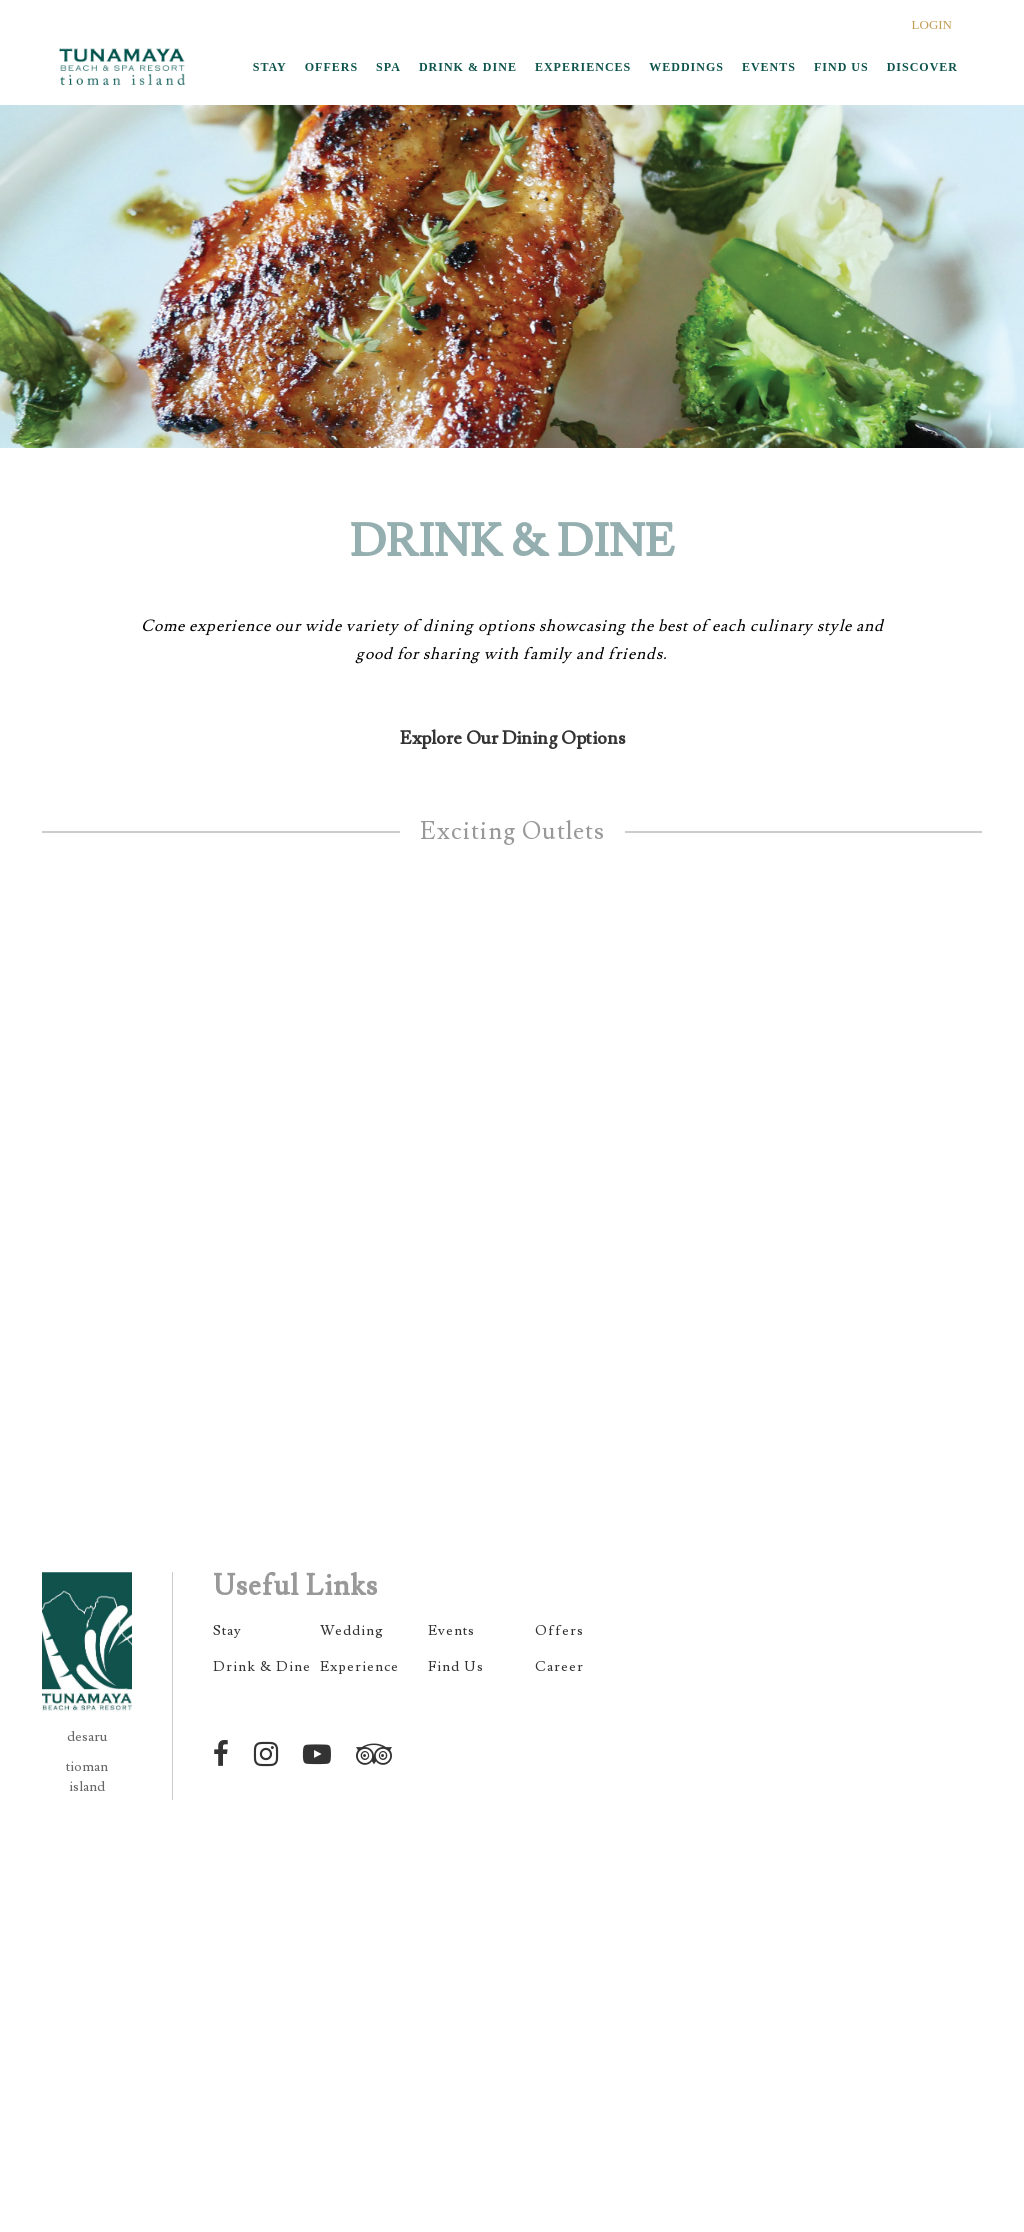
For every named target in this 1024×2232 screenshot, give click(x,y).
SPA (388, 67)
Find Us (456, 1667)
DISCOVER (922, 67)
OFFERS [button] (331, 67)
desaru (87, 1737)
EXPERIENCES (583, 67)
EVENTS (769, 67)
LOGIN (932, 24)
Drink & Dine (262, 1667)
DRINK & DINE (468, 67)
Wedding (352, 1631)
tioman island (87, 1777)
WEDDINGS (686, 67)
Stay (227, 1631)
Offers (559, 1631)
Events (451, 1631)
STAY (270, 67)
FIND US (841, 67)
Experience (359, 1667)
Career (559, 1667)
